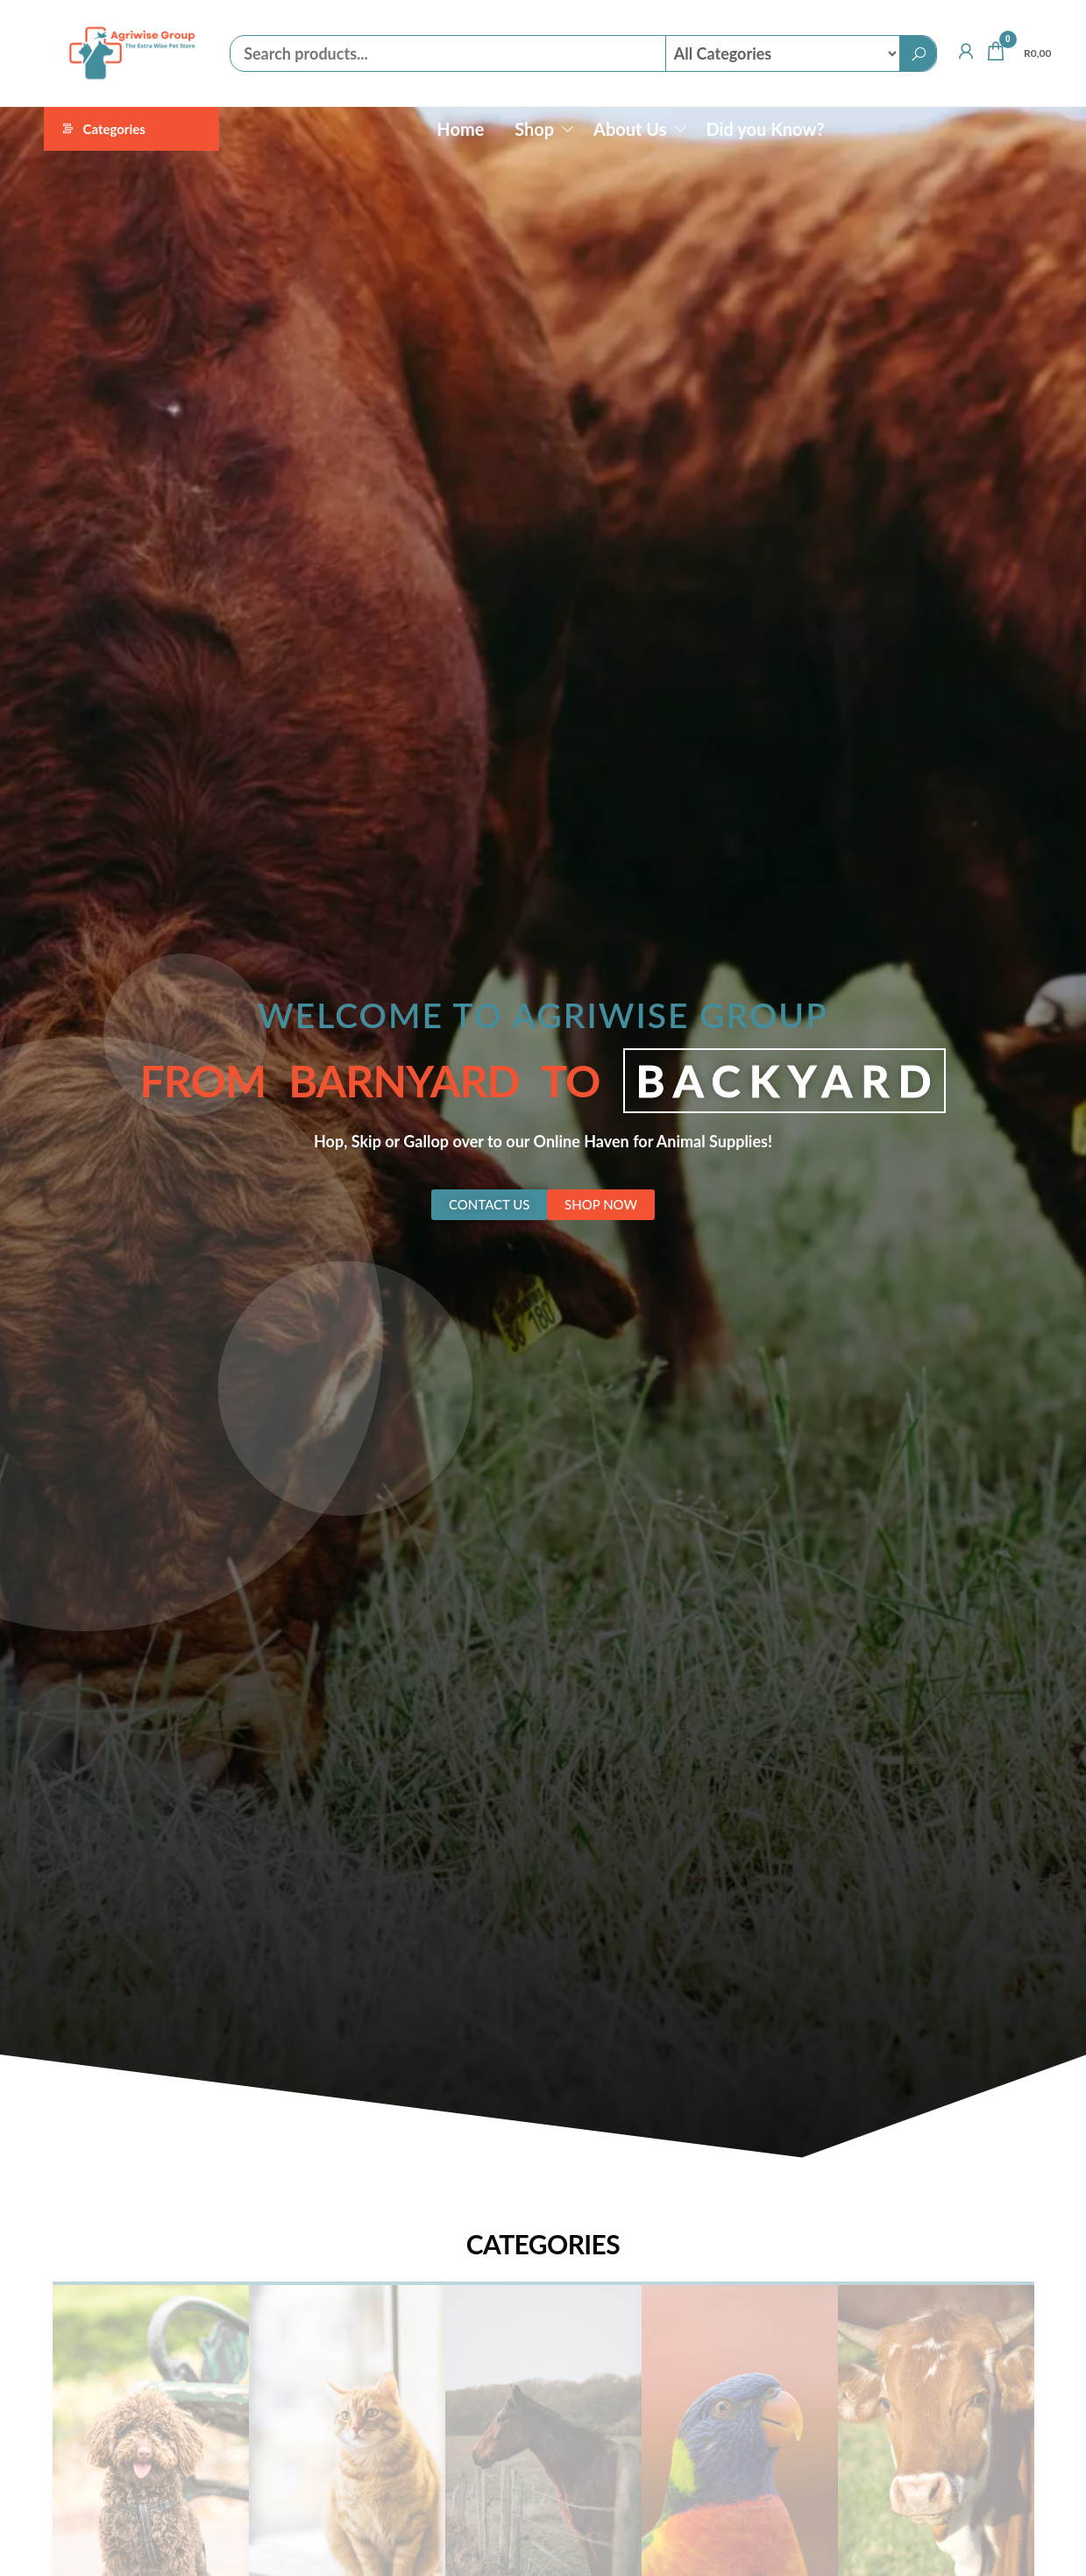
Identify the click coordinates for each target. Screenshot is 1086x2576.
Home (460, 128)
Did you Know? (765, 128)
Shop (534, 128)
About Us (630, 128)
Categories (114, 129)
